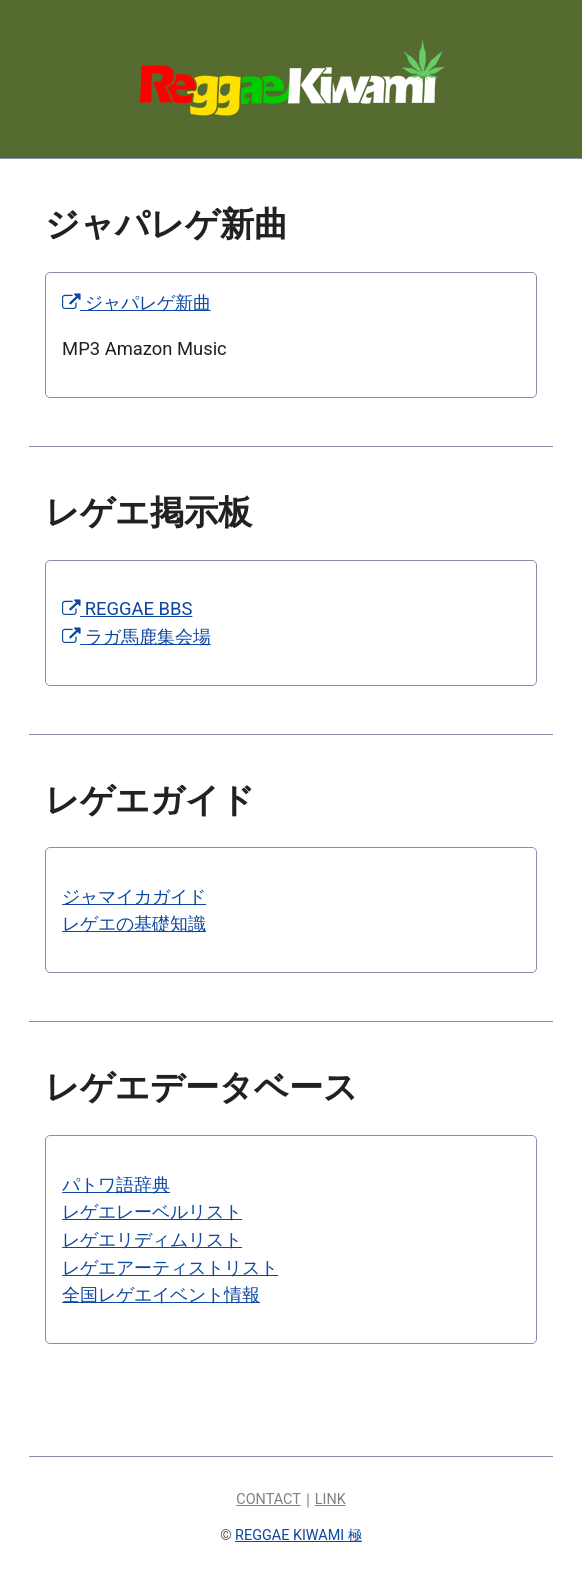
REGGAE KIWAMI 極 (298, 1535)
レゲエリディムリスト (152, 1239)
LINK (330, 1499)
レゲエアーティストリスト (170, 1267)
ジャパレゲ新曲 (136, 302)
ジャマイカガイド (134, 896)
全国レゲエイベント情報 (161, 1294)
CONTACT (268, 1499)
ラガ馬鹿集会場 (136, 636)
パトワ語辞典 (116, 1184)
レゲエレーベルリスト (152, 1211)
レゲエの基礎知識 (134, 923)
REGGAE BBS (127, 608)
